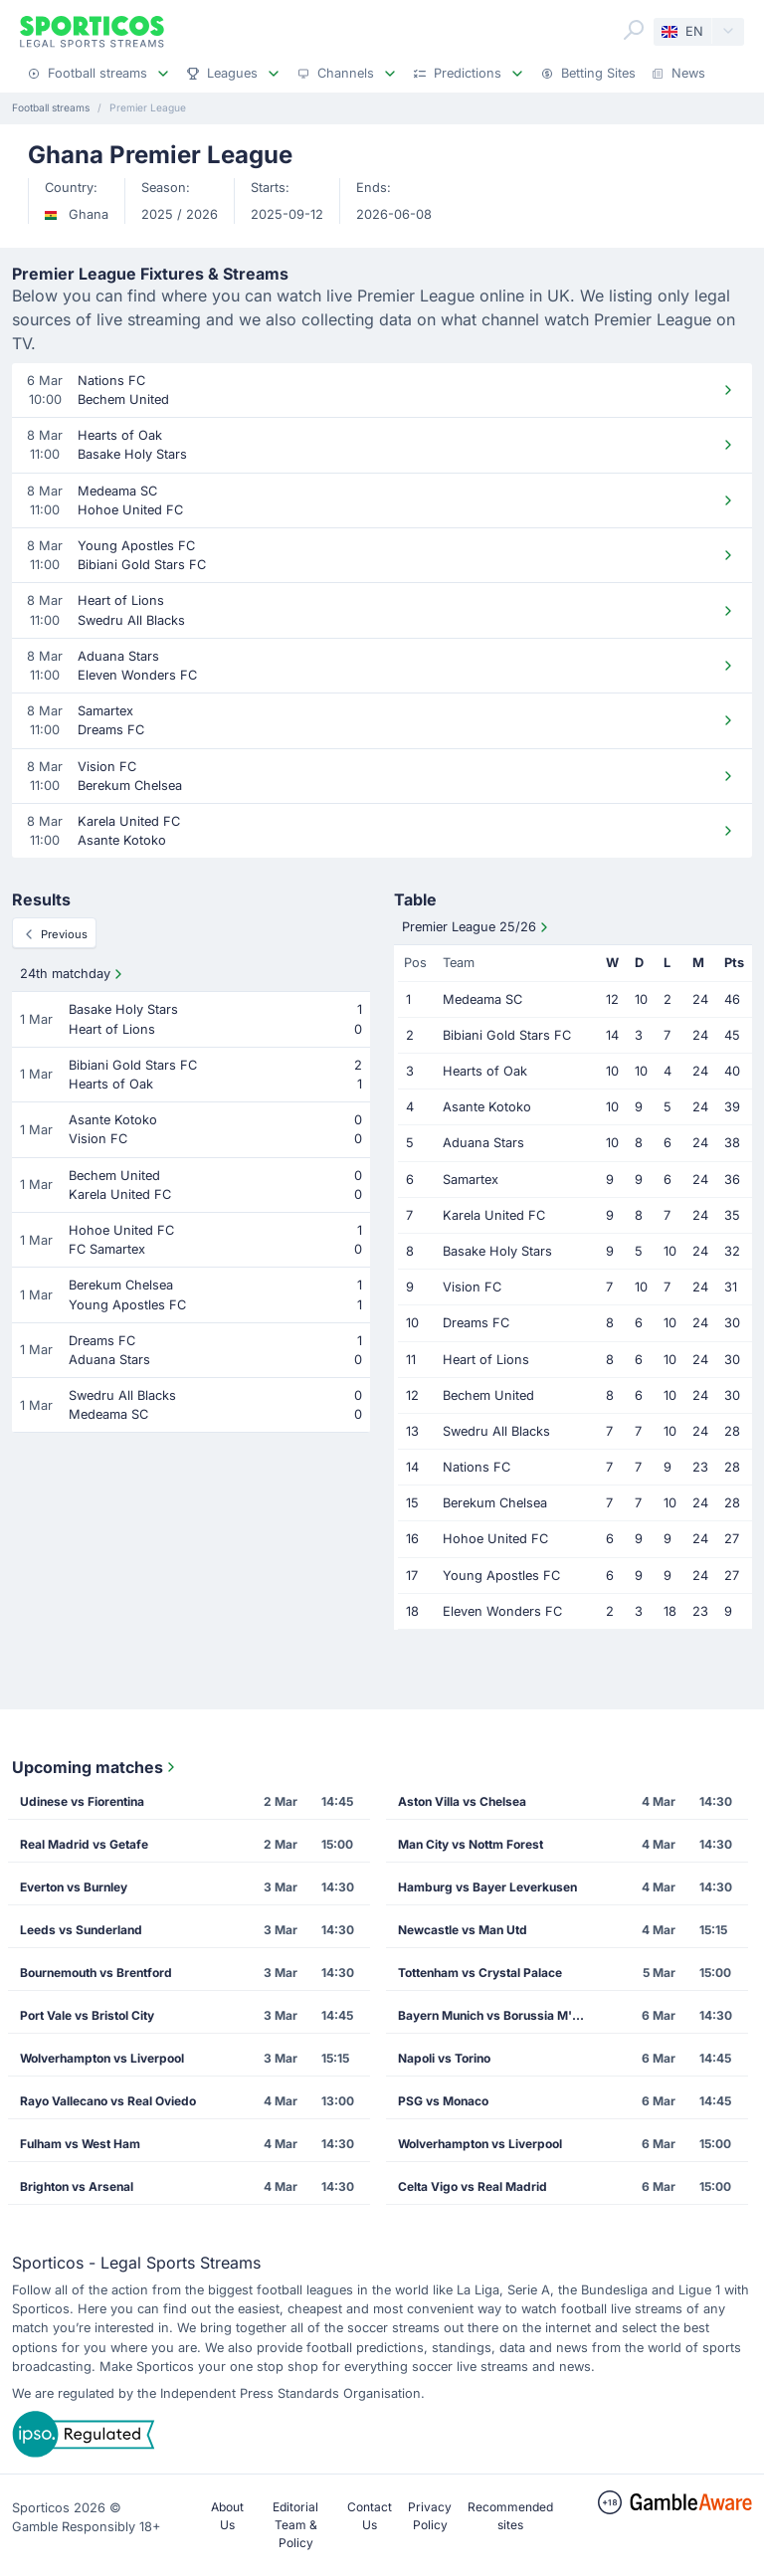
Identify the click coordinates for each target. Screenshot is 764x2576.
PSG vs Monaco (443, 2100)
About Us (227, 2515)
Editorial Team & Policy (295, 2524)
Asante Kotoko (487, 1106)
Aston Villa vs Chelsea (462, 1801)
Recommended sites (510, 2515)
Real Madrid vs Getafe (84, 1844)
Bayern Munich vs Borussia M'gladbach (497, 2015)
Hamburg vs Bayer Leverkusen (487, 1887)
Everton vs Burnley (73, 1887)
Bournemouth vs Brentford (96, 1972)
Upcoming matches (95, 1767)
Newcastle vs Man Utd (462, 1929)
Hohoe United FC (495, 1538)
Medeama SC (482, 999)
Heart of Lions (486, 1359)
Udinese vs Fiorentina (82, 1801)
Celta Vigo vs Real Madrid (472, 2186)
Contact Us (369, 2515)
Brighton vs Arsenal (76, 2186)
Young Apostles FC (501, 1575)
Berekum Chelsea (495, 1502)
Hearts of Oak (485, 1071)
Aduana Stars (483, 1142)
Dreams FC (476, 1322)
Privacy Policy (430, 2515)
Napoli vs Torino (444, 2058)
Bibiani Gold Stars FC (507, 1035)
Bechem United (488, 1395)
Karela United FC (494, 1215)
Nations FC (476, 1467)
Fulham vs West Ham (80, 2143)
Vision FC (472, 1287)
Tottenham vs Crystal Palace (480, 1972)
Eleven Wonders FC (502, 1611)
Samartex (470, 1179)
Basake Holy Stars (497, 1251)
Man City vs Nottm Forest (470, 1844)
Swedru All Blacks (496, 1431)
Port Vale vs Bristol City (87, 2015)
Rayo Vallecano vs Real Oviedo (108, 2100)
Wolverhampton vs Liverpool (102, 2058)
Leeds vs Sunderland (81, 1929)
